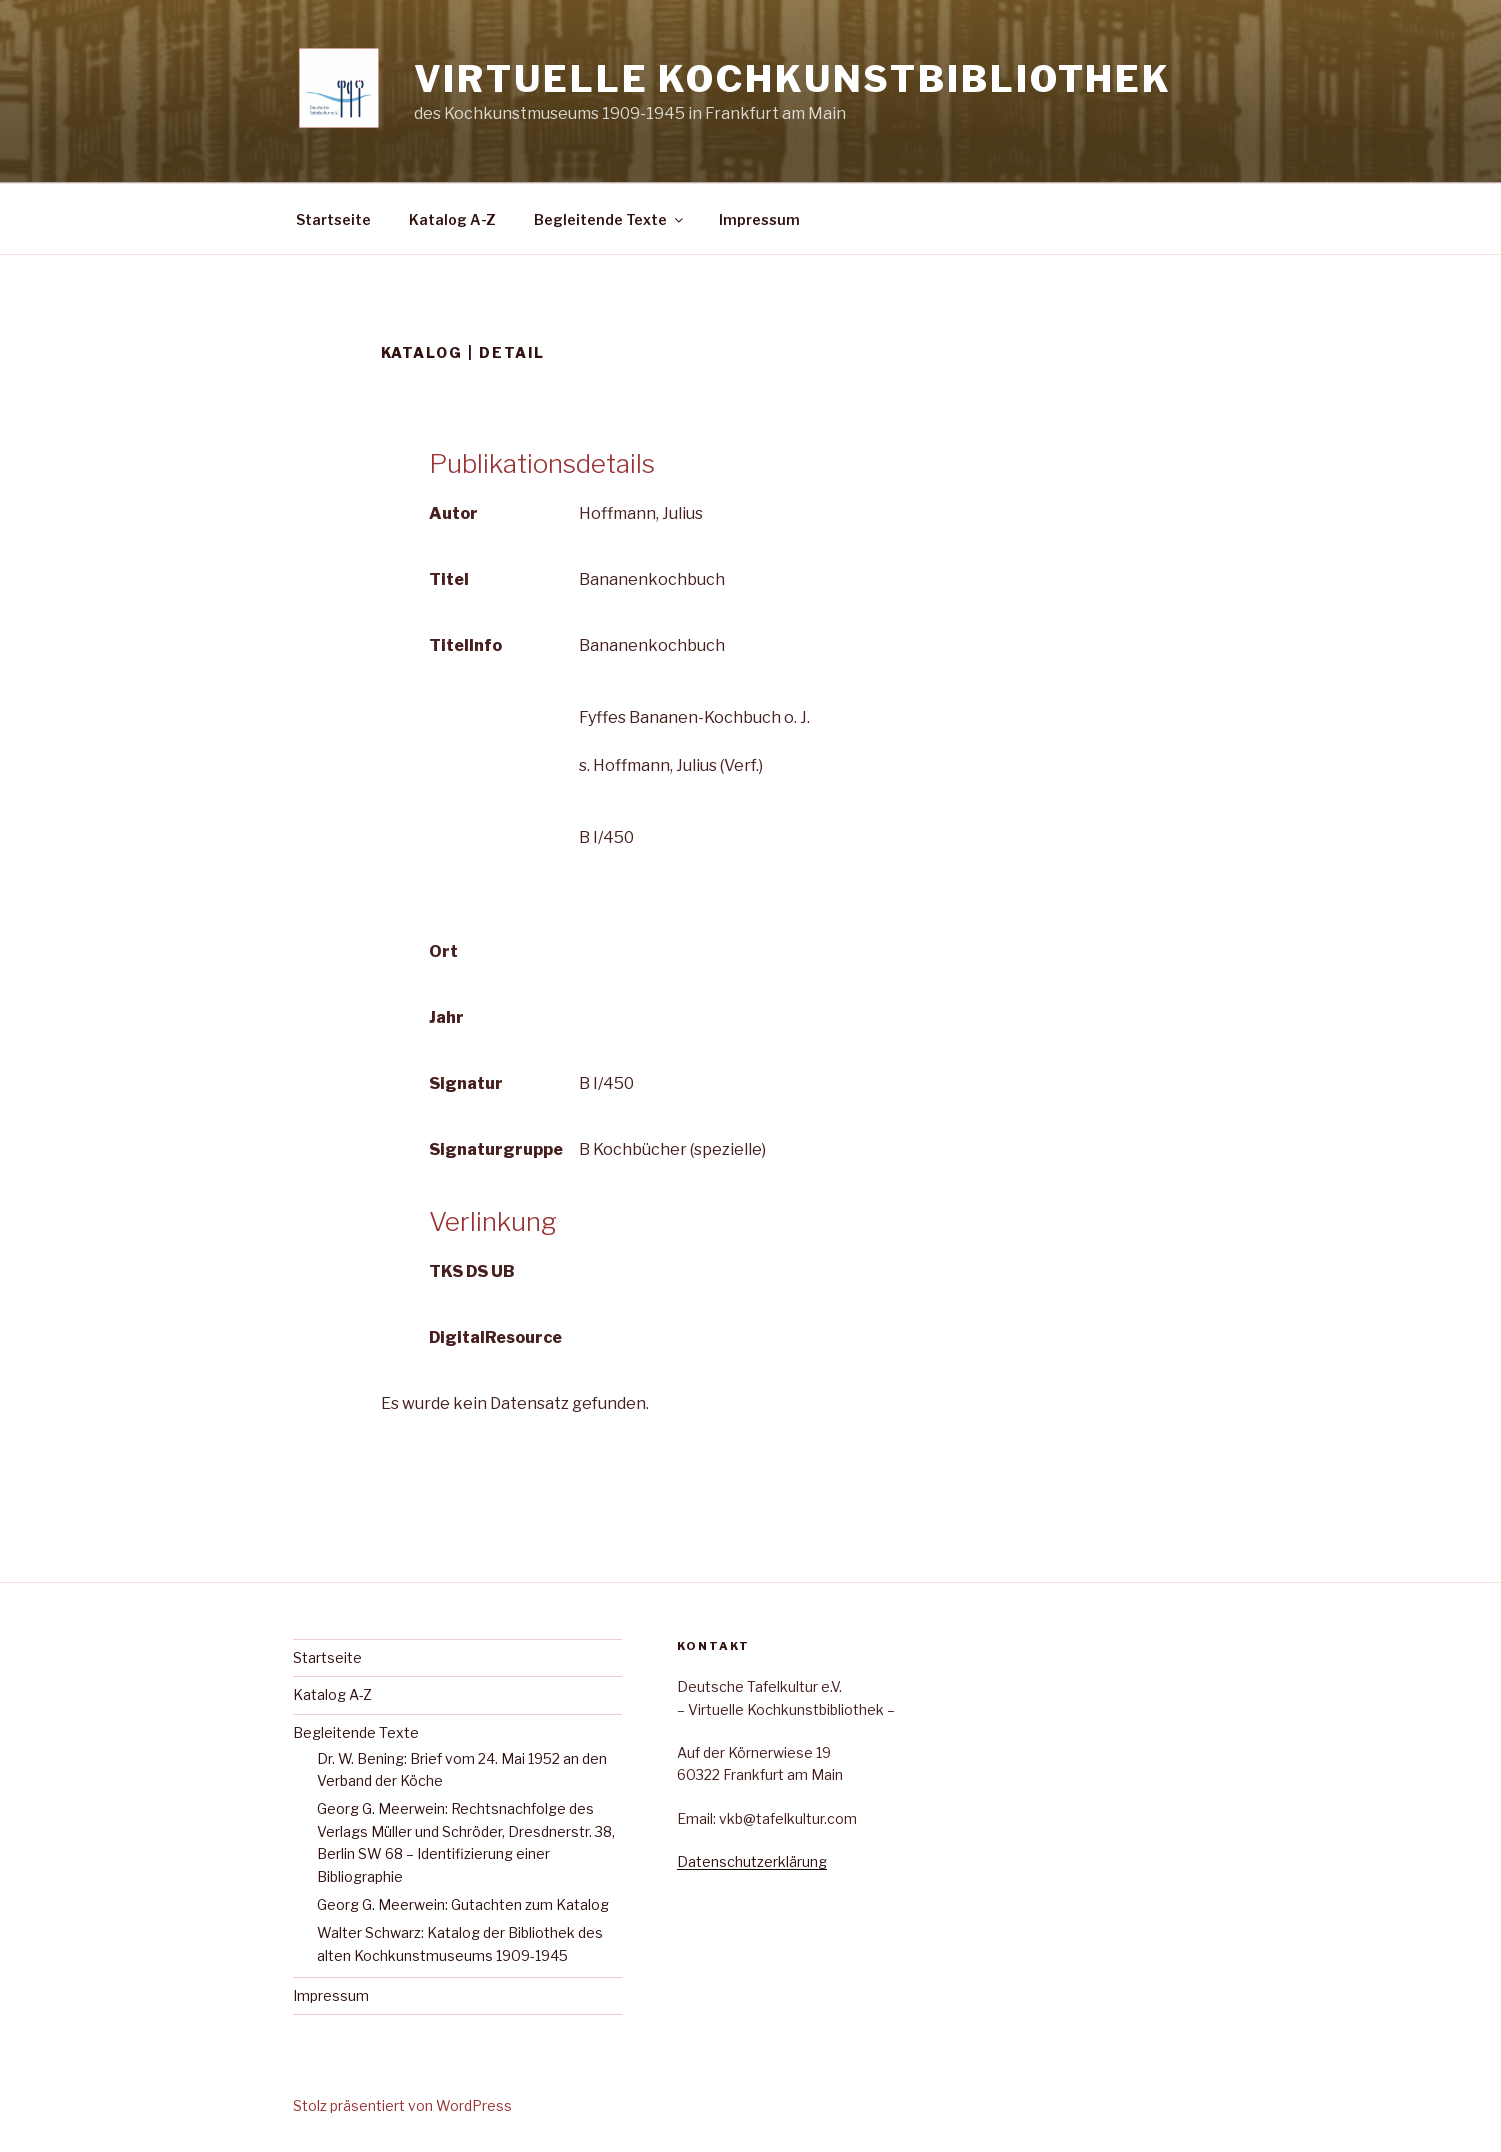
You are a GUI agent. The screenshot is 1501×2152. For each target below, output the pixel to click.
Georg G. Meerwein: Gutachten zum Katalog (463, 1904)
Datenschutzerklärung (752, 1861)
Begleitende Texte (610, 219)
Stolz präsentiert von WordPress (402, 2105)
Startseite (333, 219)
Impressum (759, 219)
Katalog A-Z (452, 219)
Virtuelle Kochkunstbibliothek (793, 79)
